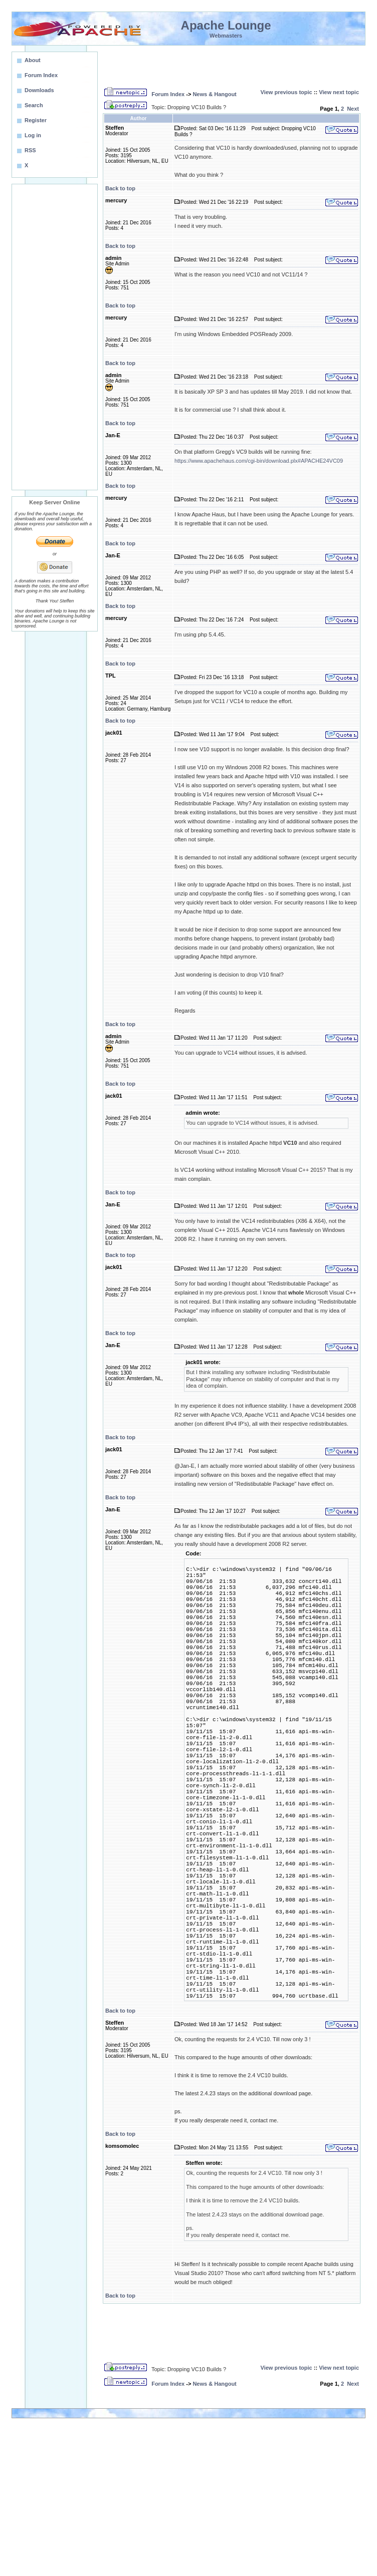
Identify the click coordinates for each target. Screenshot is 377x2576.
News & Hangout (214, 94)
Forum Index (167, 94)
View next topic (339, 92)
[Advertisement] (55, 337)
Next (353, 109)
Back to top (120, 188)
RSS (30, 150)
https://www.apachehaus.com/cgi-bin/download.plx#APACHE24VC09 (258, 461)
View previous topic (286, 92)
